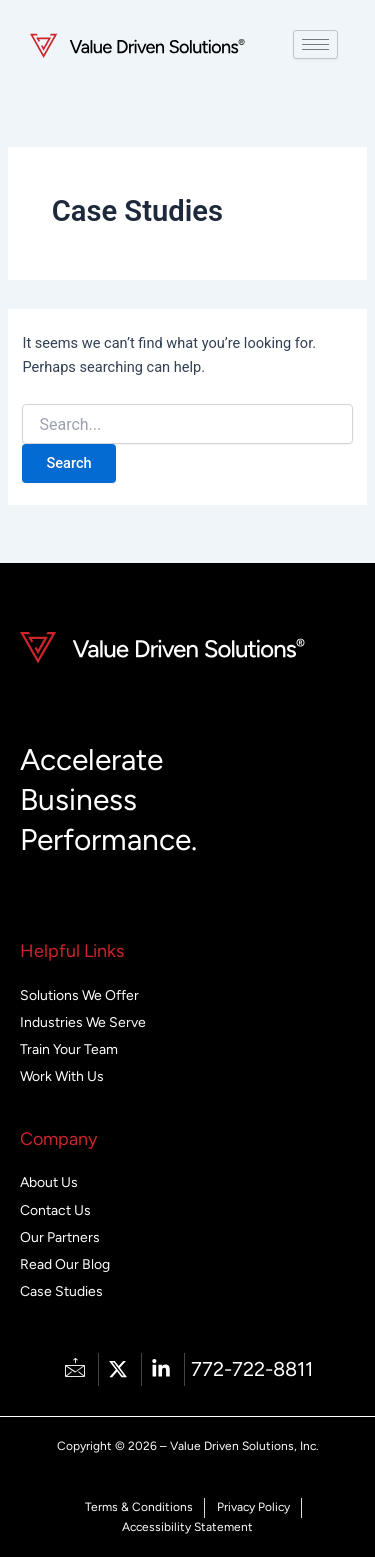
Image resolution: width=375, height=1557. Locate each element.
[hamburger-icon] (315, 44)
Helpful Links (72, 951)
